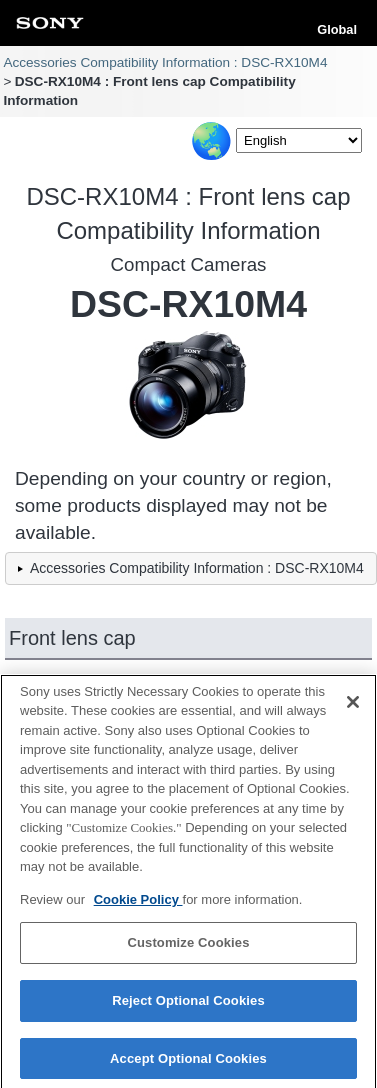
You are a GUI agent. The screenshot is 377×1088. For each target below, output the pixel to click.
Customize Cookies (188, 947)
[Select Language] (299, 140)
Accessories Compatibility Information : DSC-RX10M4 (165, 62)
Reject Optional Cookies (188, 1004)
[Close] (353, 706)
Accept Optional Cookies (188, 1062)
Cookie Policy (138, 903)
